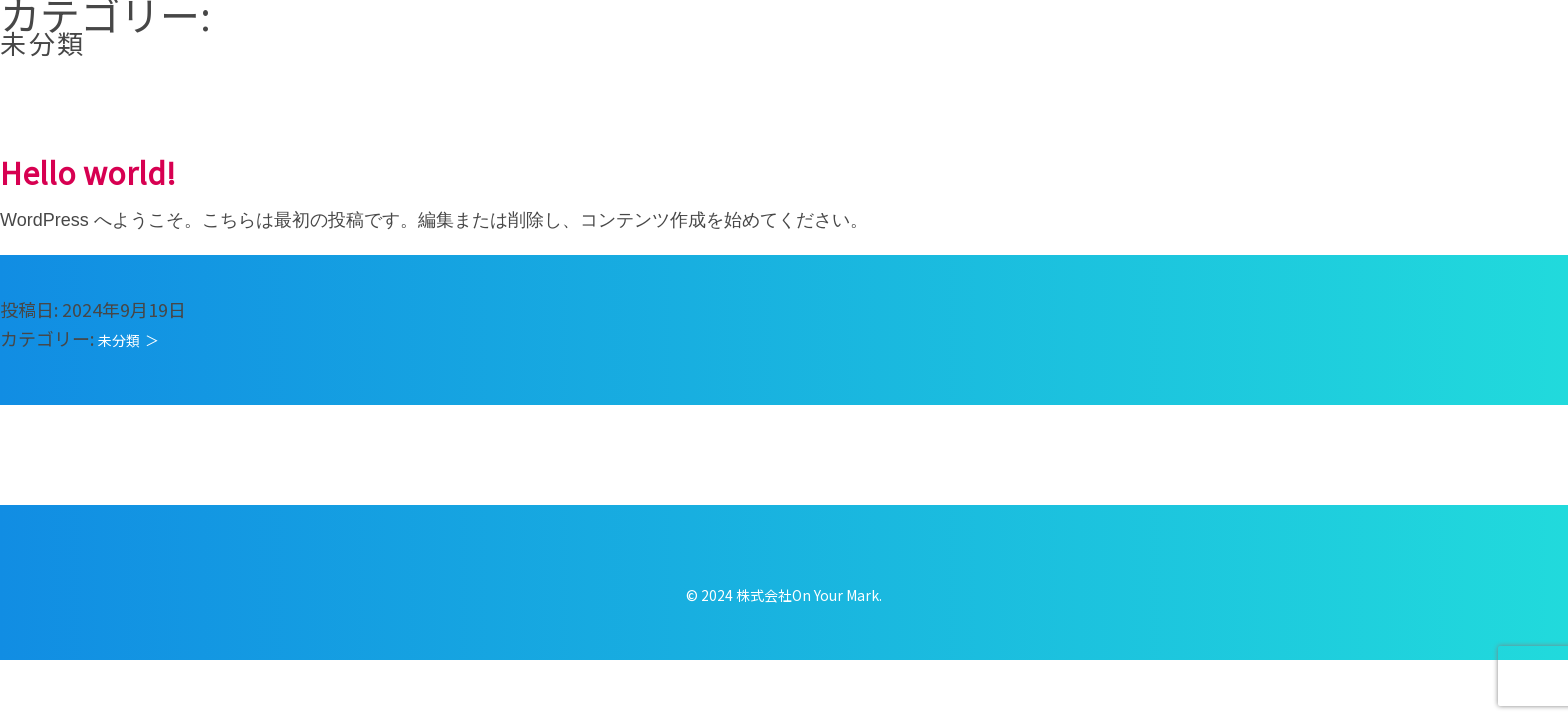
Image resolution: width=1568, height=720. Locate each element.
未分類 (119, 340)
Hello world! (88, 172)
